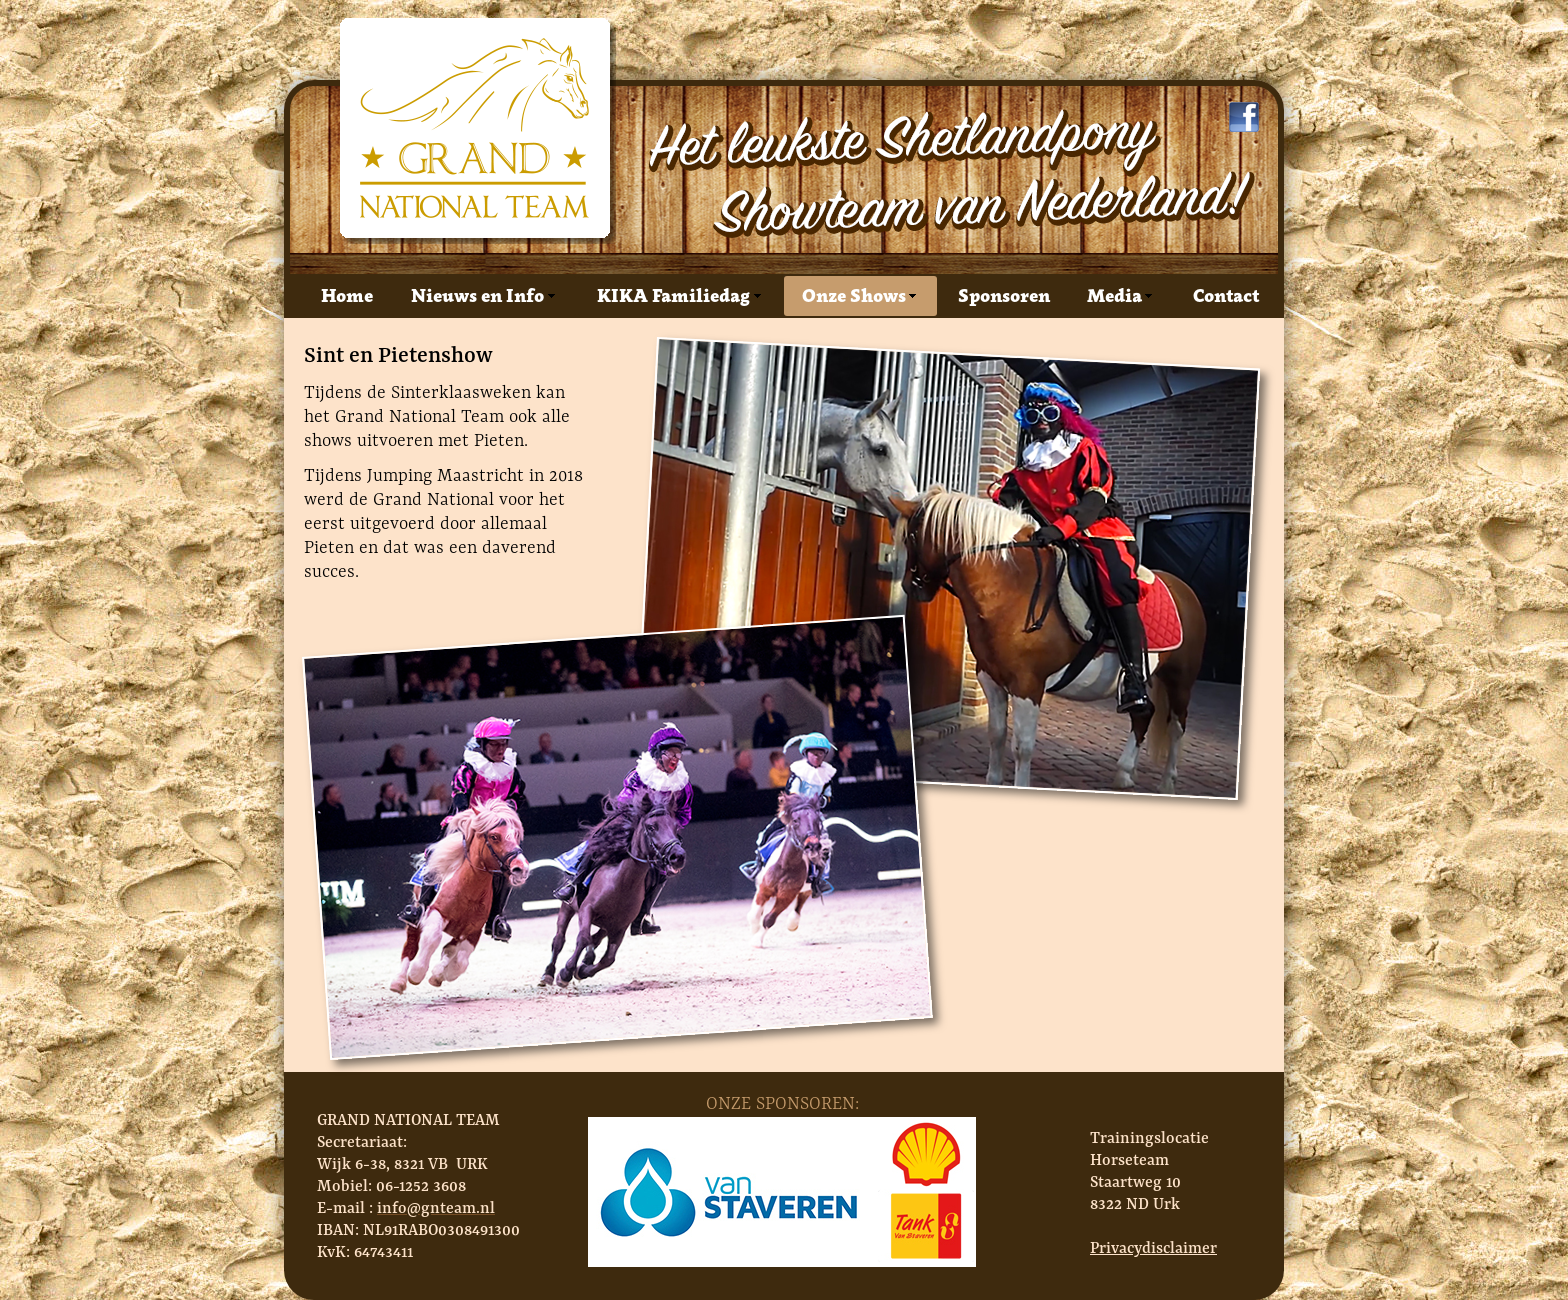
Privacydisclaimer (1153, 1247)
